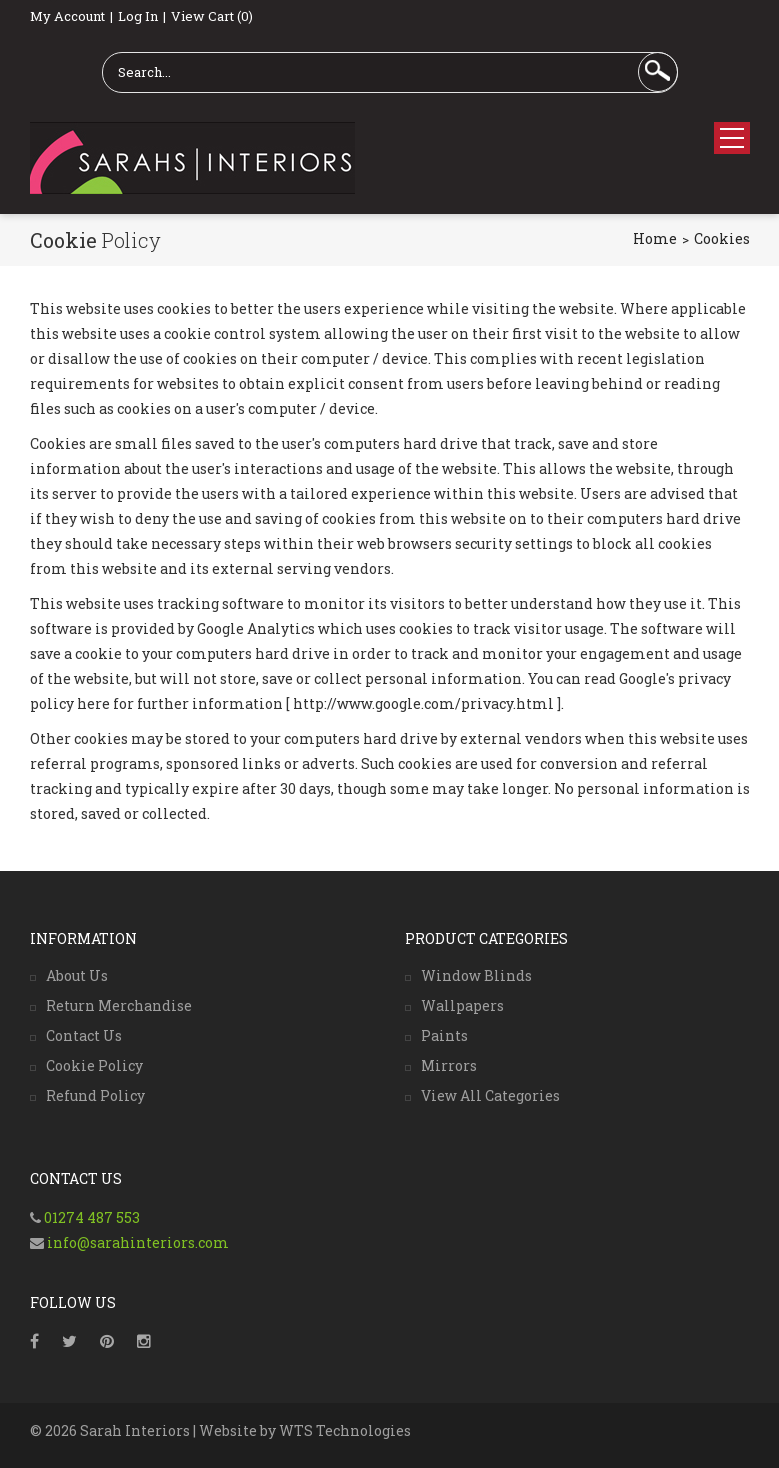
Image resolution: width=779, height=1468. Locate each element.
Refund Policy (95, 1095)
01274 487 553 (92, 1217)
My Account (67, 16)
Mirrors (449, 1065)
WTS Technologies (345, 1430)
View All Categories (490, 1095)
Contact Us (84, 1035)
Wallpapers (462, 1005)
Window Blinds (476, 975)
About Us (77, 975)
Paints (444, 1035)
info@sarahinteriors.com (136, 1242)
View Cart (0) (212, 16)
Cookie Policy (94, 1065)
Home (655, 238)
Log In (138, 16)
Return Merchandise (119, 1005)
